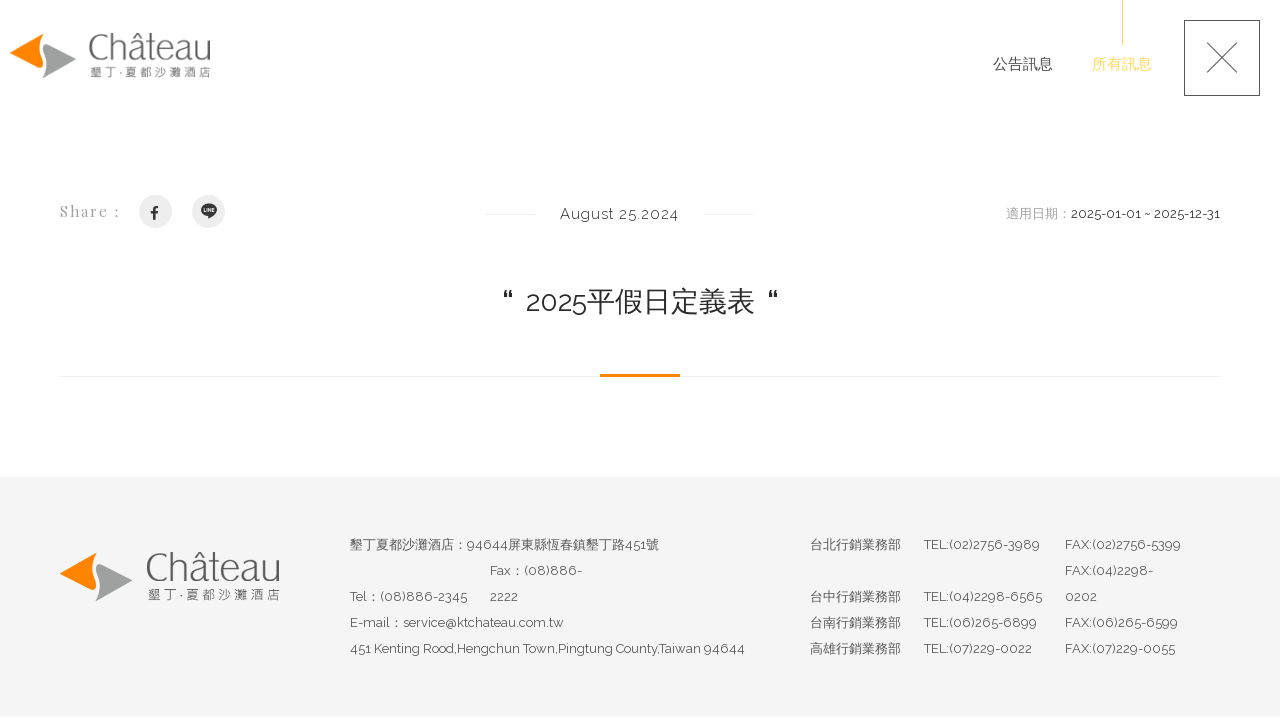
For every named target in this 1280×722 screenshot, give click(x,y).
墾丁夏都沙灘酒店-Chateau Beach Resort (110, 56)
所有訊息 (1122, 64)
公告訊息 (1023, 64)
